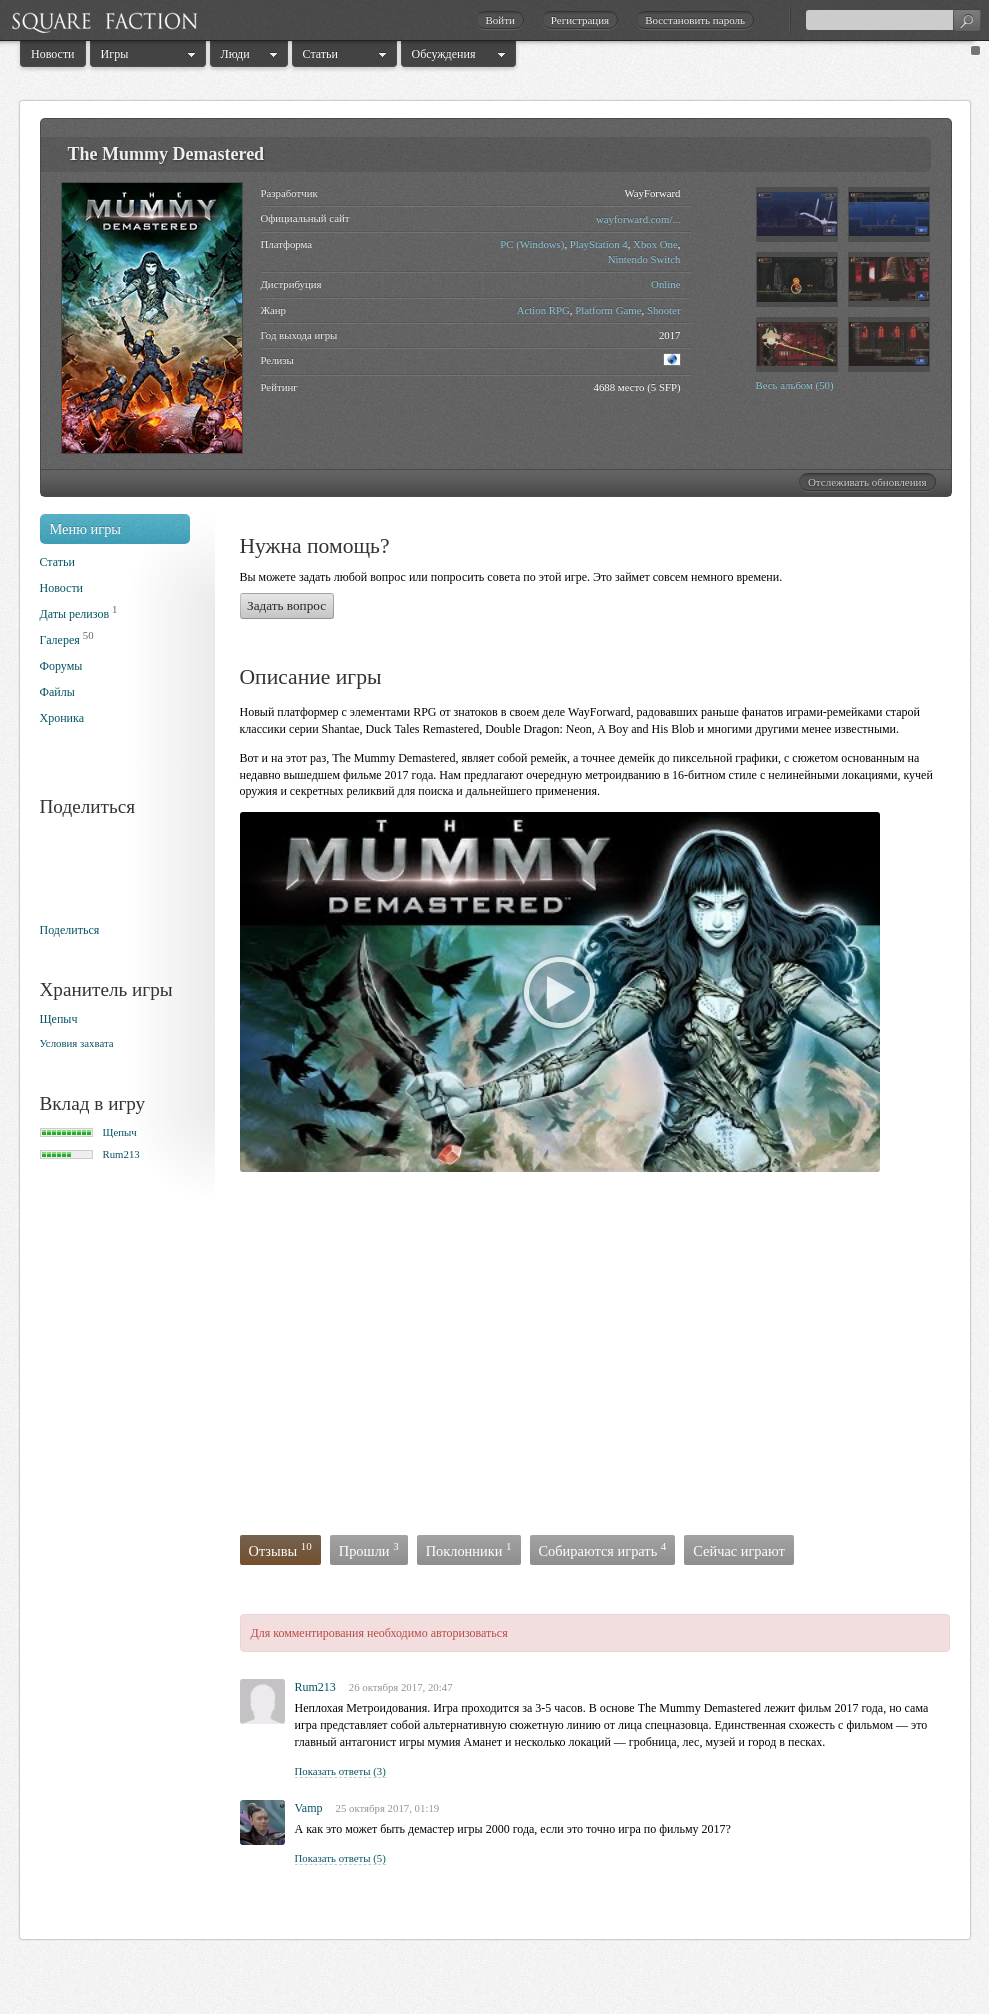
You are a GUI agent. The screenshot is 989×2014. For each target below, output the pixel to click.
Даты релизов (75, 614)
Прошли (369, 1549)
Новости (53, 54)
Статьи (320, 54)
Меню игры (86, 529)
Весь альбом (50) (795, 385)
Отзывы (280, 1549)
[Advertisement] (514, 1358)
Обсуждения (444, 54)
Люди (235, 54)
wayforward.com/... (638, 219)
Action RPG (543, 310)
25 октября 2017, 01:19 (388, 1808)
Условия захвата (77, 1043)
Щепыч (59, 1019)
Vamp (309, 1808)
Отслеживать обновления (867, 482)
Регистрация (580, 20)
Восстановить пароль (695, 20)
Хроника (62, 718)
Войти (499, 20)
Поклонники (469, 1549)
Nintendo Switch (644, 259)
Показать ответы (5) (340, 1858)
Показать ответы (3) (340, 1771)
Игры (115, 54)
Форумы (61, 666)
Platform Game (608, 310)
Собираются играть (603, 1549)
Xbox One (655, 244)
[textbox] (893, 20)
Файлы (57, 692)
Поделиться (70, 930)
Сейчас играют (739, 1551)
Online (665, 284)
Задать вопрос (286, 605)
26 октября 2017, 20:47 (401, 1687)
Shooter (664, 310)
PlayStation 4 (599, 244)
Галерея (60, 640)
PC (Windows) (532, 244)
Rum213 (121, 1154)
